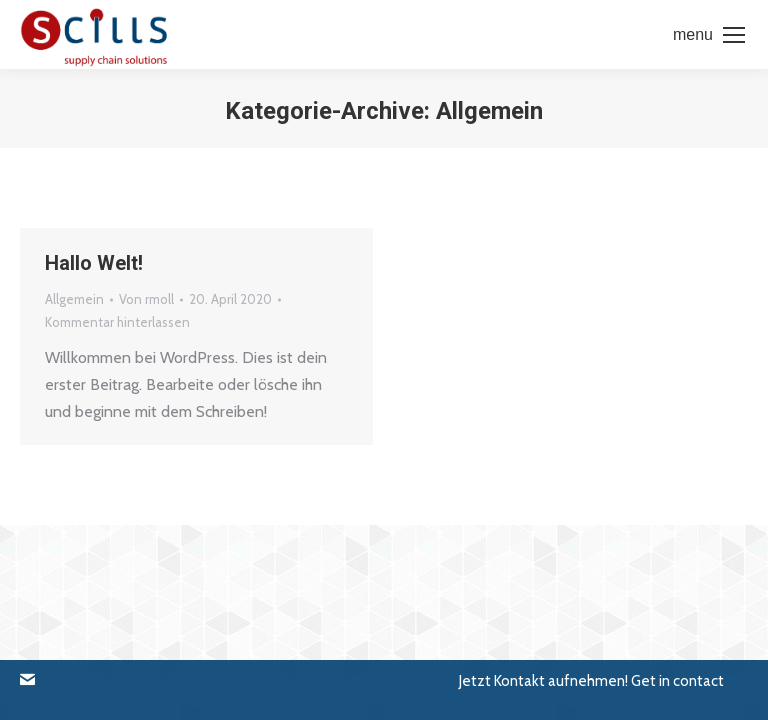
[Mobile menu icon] (709, 35)
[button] (41, 681)
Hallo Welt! (94, 263)
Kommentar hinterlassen (117, 322)
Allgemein (74, 299)
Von (146, 299)
